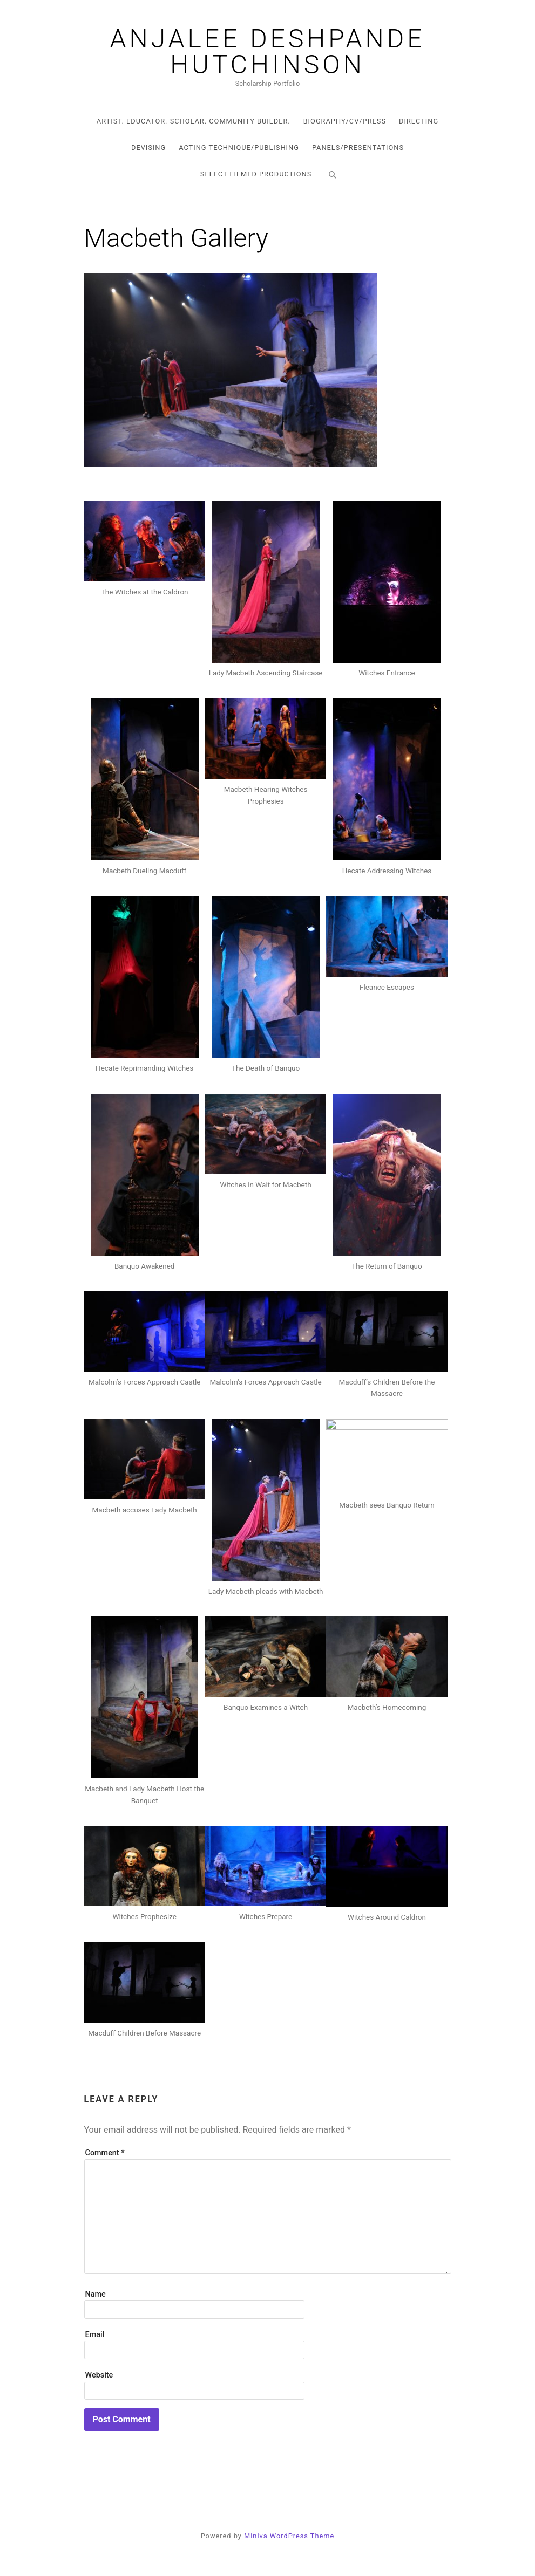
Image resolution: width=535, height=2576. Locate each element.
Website (99, 2375)
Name (95, 2294)
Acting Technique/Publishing (239, 147)
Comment (105, 2152)
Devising (148, 147)
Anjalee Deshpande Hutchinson (267, 52)
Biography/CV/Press (344, 121)
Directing (418, 121)
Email (95, 2334)
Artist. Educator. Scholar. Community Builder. (193, 121)
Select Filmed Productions (255, 174)
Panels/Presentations (358, 147)
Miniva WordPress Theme (289, 2536)
